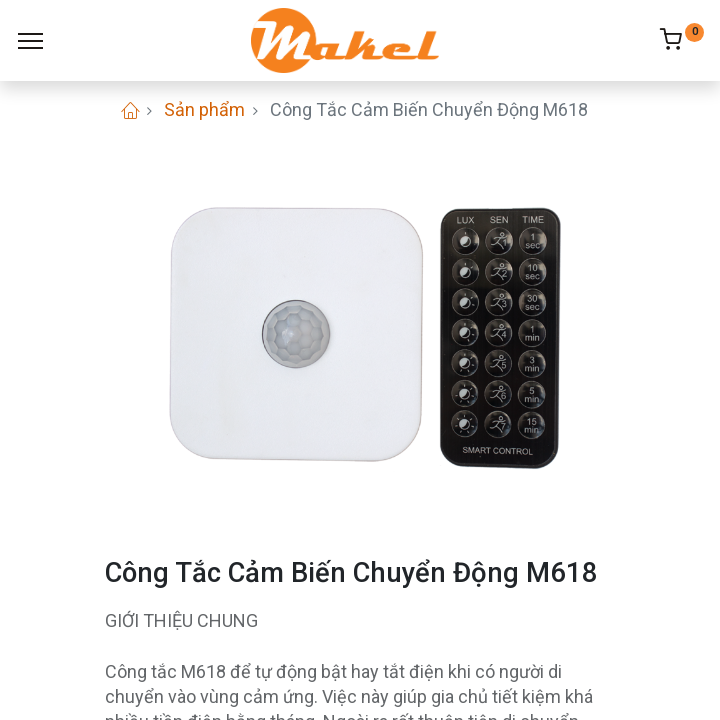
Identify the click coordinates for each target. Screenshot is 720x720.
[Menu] (30, 41)
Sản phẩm (204, 109)
